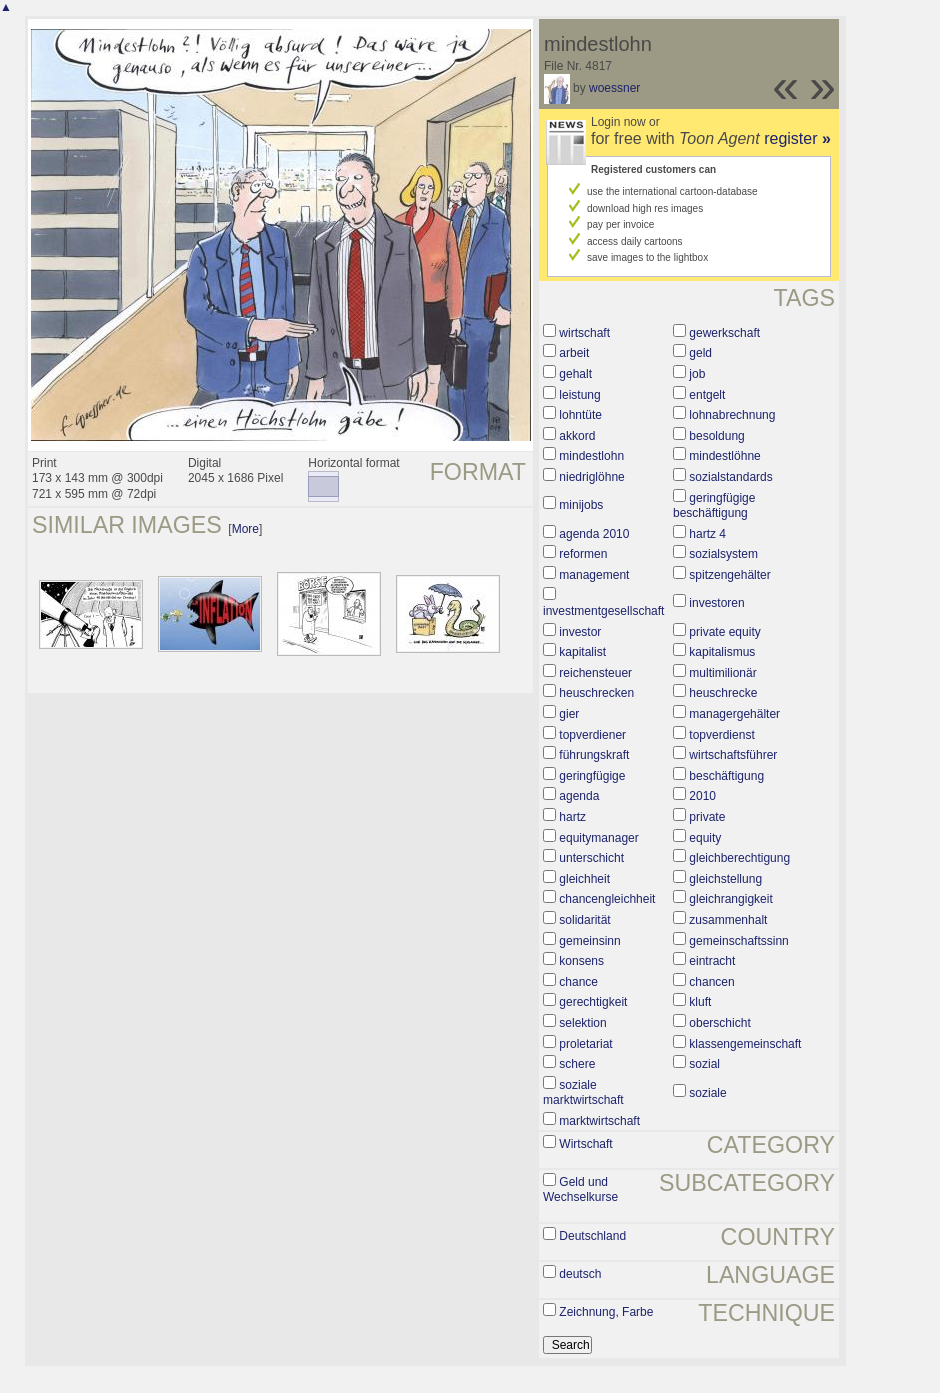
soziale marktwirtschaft (583, 1093)
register (797, 138)
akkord (577, 436)
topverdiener (592, 735)
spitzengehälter (729, 575)
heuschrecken (596, 693)
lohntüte (580, 415)
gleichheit (584, 879)
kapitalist (582, 652)
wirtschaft (584, 333)
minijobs (581, 505)
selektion (582, 1023)
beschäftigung (726, 776)
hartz (572, 817)
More (245, 529)
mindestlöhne (724, 456)
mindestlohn (591, 456)
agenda (579, 796)
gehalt (575, 374)
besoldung (716, 436)
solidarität (584, 920)
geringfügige (592, 776)
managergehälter (734, 714)
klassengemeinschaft (745, 1044)
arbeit (574, 353)
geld (700, 353)
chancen (711, 982)
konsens (581, 961)
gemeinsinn (589, 941)
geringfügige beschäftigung (714, 506)
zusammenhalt (728, 920)
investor (580, 632)
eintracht (712, 961)
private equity (724, 632)
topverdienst (721, 735)
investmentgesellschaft (603, 611)
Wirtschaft (585, 1144)
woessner (614, 88)
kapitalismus (722, 652)
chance (578, 982)
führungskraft (594, 755)
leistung (579, 395)
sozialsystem (723, 554)
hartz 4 (707, 534)
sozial (704, 1064)
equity (705, 838)
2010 (702, 796)
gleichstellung (725, 879)
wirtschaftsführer (733, 755)
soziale (707, 1093)
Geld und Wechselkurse (580, 1190)
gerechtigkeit (593, 1002)
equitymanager (598, 838)
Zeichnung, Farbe (606, 1312)
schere (577, 1064)
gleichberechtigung (739, 858)
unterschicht (591, 858)
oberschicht (719, 1023)
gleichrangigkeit (730, 899)
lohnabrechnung (732, 415)
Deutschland (592, 1236)
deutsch (580, 1274)
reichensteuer (595, 673)
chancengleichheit (607, 899)
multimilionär (722, 673)
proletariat (585, 1044)
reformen (583, 554)
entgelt (707, 395)
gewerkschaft (724, 333)
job (697, 374)
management (594, 575)
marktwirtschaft (599, 1121)
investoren (716, 603)
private (707, 817)
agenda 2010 (594, 534)
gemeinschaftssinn (738, 941)
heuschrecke (723, 693)
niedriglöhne (591, 477)
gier (569, 714)
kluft (700, 1002)
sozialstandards (730, 477)
